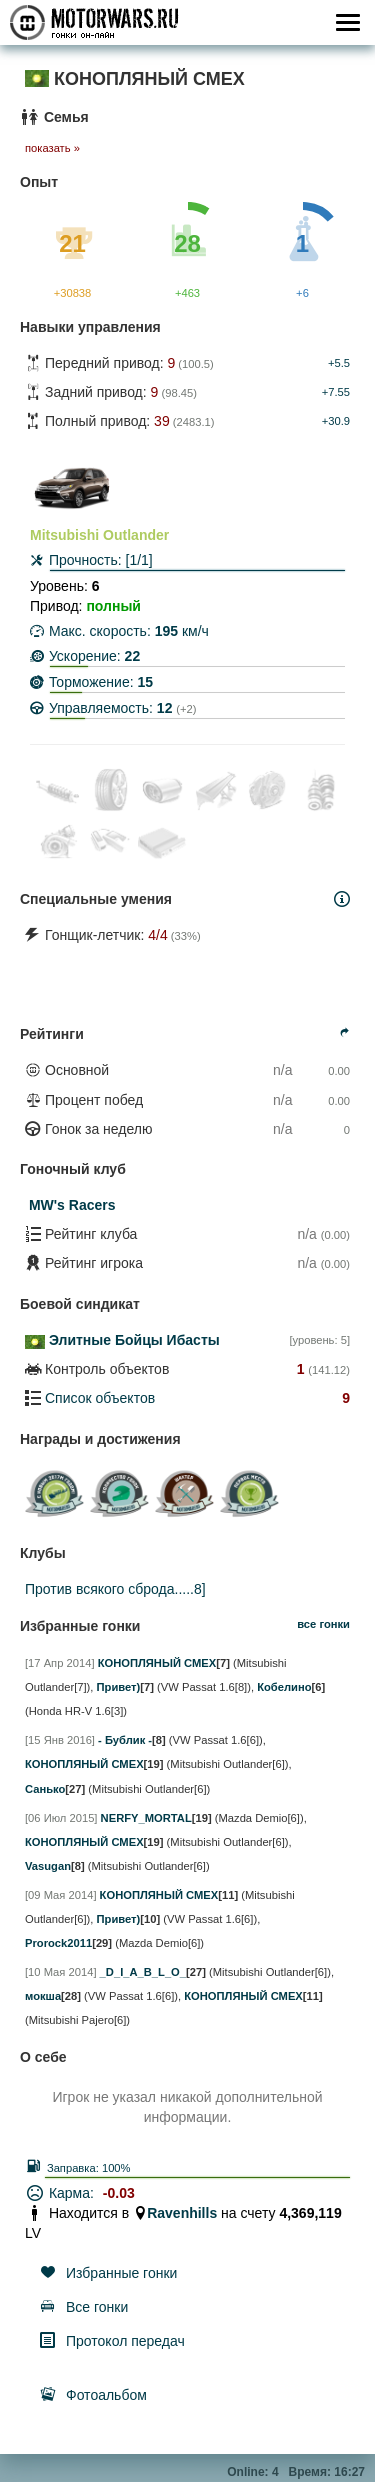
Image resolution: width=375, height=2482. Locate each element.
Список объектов (100, 1398)
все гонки (323, 1624)
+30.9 (336, 421)
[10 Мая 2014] (61, 1972)
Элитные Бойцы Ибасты (134, 1340)
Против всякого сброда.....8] (115, 1589)
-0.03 (119, 2193)
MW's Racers (72, 1205)
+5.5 (339, 363)
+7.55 (336, 392)
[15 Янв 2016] (60, 1740)
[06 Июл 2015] (61, 1818)
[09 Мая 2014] (61, 1895)
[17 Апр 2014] (60, 1663)
